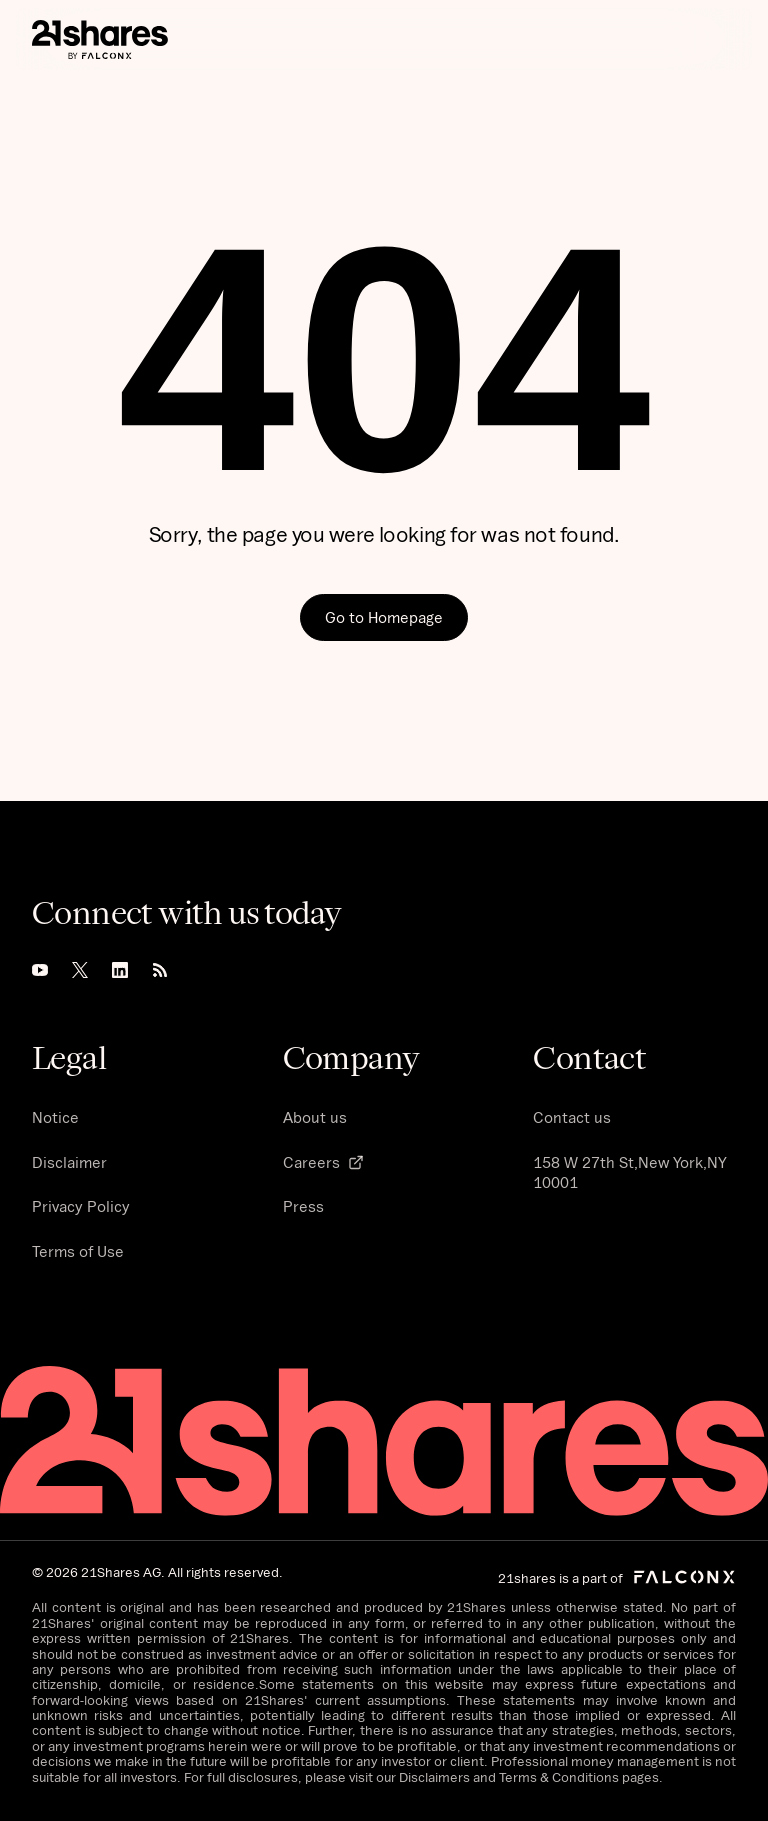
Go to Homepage (384, 617)
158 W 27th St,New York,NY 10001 (630, 1172)
